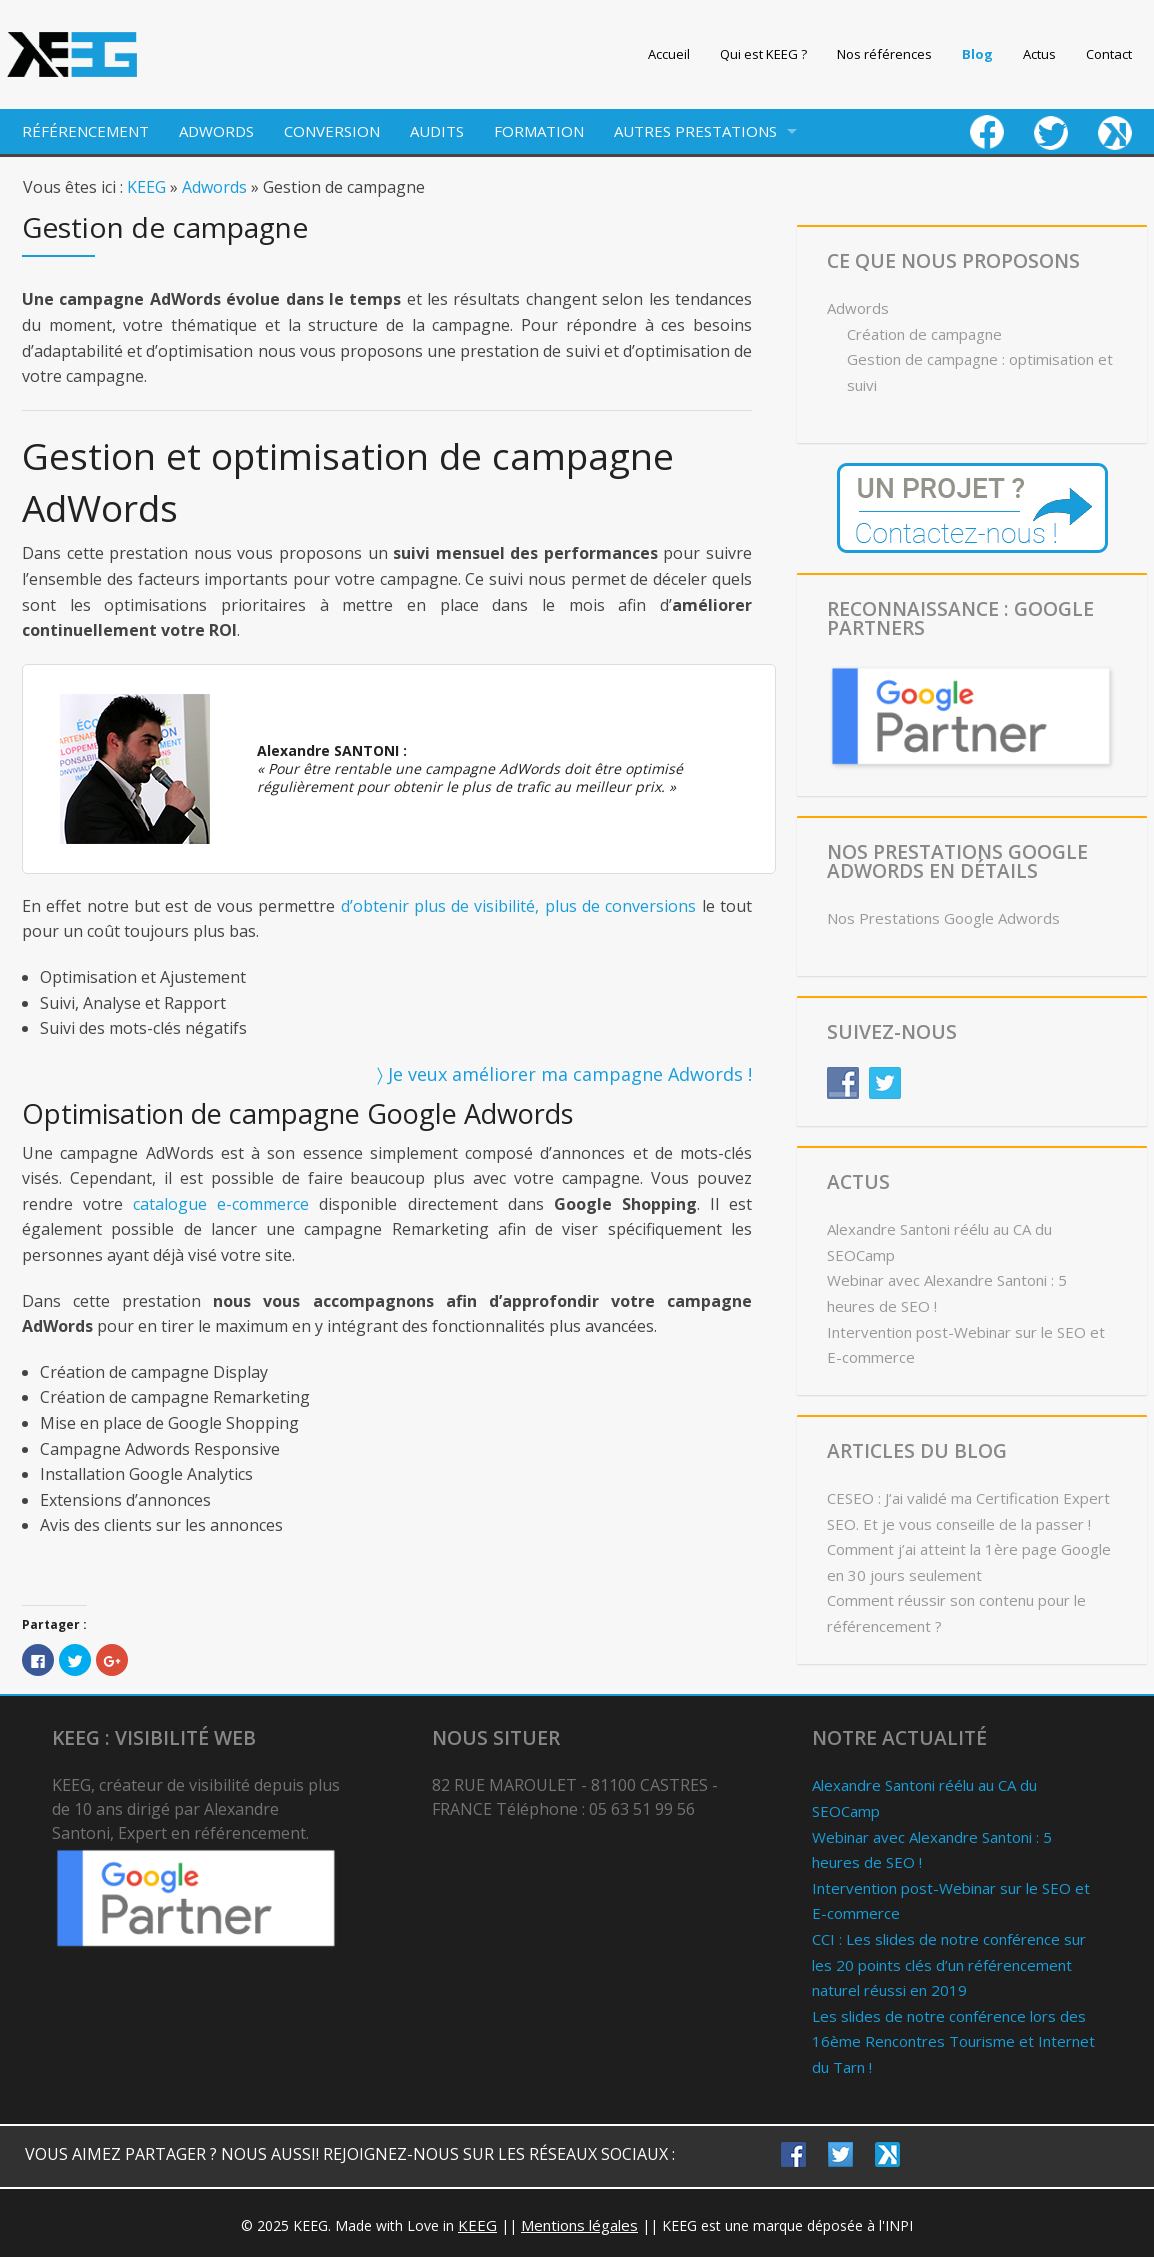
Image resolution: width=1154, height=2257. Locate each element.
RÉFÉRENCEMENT (85, 131)
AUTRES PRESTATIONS (695, 131)
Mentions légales (579, 2225)
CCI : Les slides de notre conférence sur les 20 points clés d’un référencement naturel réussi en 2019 (949, 1964)
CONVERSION (332, 131)
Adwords (214, 187)
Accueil (669, 54)
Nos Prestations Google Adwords (943, 918)
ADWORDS (216, 131)
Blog (977, 54)
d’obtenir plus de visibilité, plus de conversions (519, 906)
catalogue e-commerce (221, 1204)
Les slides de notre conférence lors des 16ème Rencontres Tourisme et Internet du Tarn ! (953, 2041)
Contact (1109, 54)
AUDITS (437, 131)
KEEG (146, 187)
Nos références (884, 54)
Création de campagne (924, 334)
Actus (1039, 54)
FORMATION (539, 131)
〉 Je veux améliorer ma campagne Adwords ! (564, 1074)
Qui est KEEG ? (763, 54)
